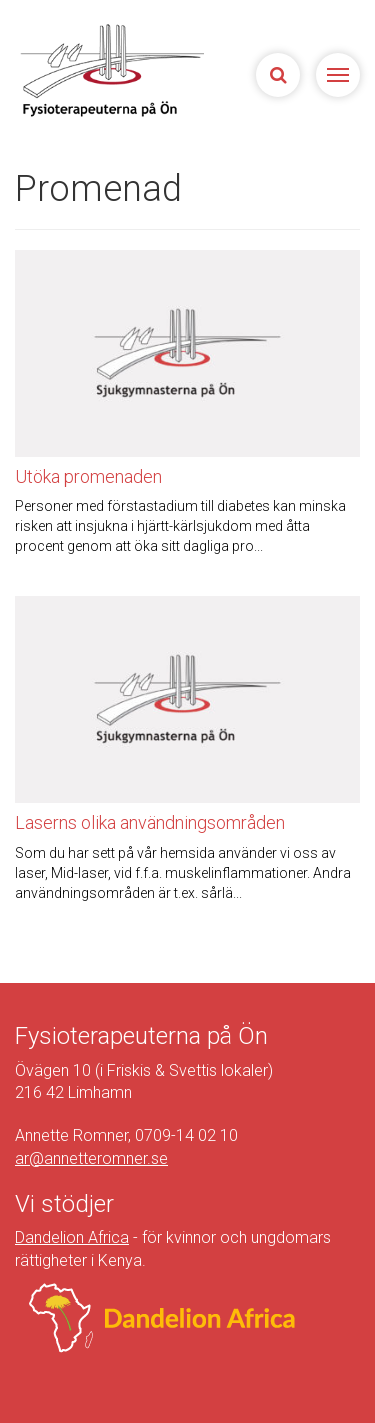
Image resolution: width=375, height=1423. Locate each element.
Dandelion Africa (72, 1237)
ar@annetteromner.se (91, 1158)
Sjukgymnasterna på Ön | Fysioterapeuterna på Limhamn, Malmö (109, 70)
